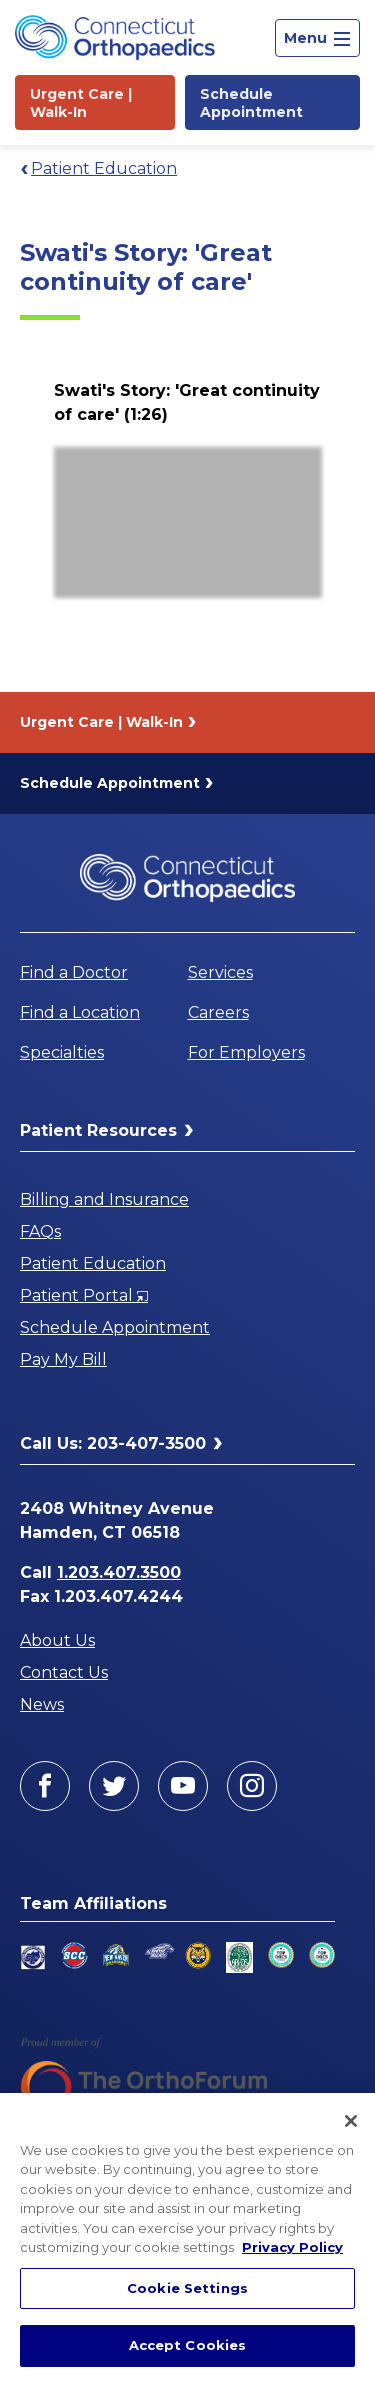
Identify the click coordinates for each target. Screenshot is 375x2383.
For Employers (246, 1052)
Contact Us (64, 1672)
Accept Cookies (188, 2345)
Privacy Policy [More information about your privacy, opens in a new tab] (292, 2247)
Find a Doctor (74, 972)
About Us (57, 1640)
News (42, 1704)
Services (220, 972)
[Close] (351, 2121)
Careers (218, 1012)
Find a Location (80, 1012)
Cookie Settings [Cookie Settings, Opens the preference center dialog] (187, 2288)
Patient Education (104, 168)
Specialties (62, 1052)
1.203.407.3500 (119, 1572)
